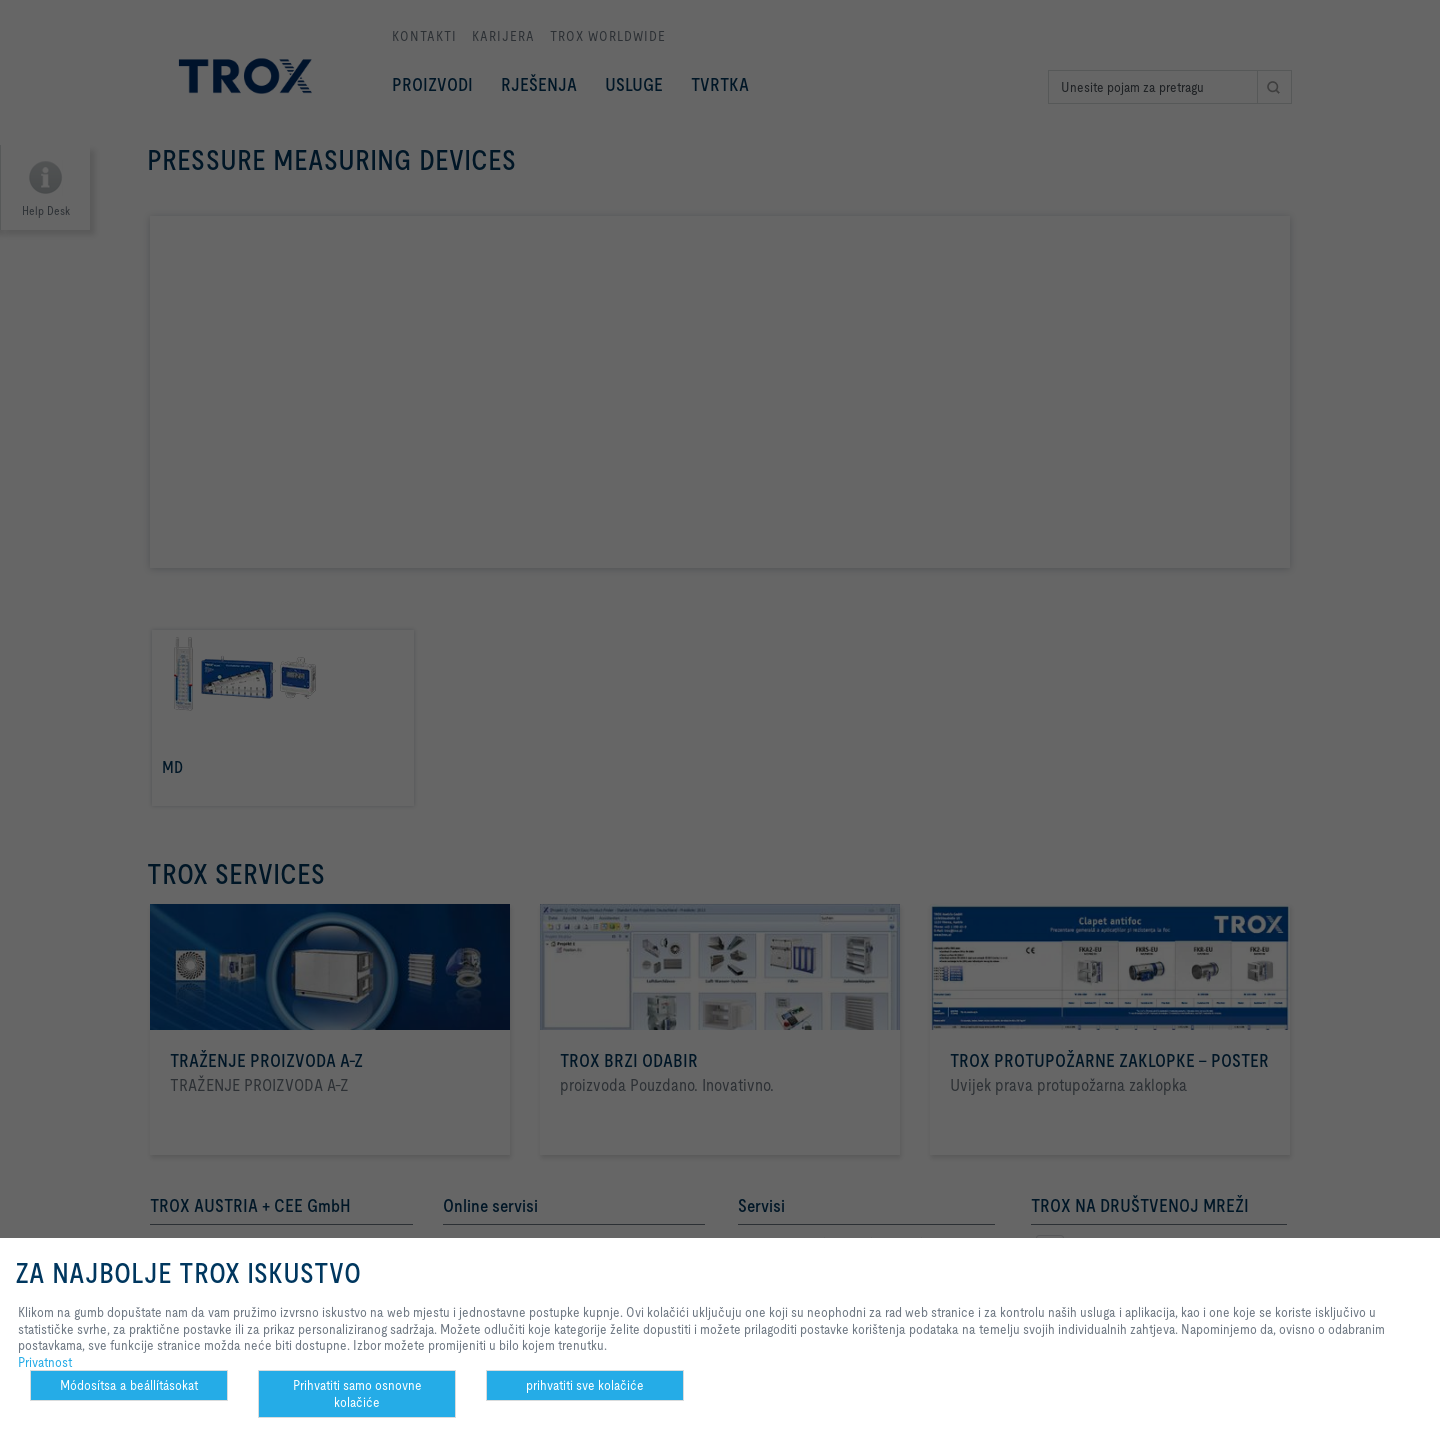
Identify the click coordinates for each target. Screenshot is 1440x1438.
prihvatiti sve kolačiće (585, 1385)
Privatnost (45, 1362)
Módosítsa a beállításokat (129, 1385)
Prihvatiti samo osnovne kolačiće (357, 1393)
